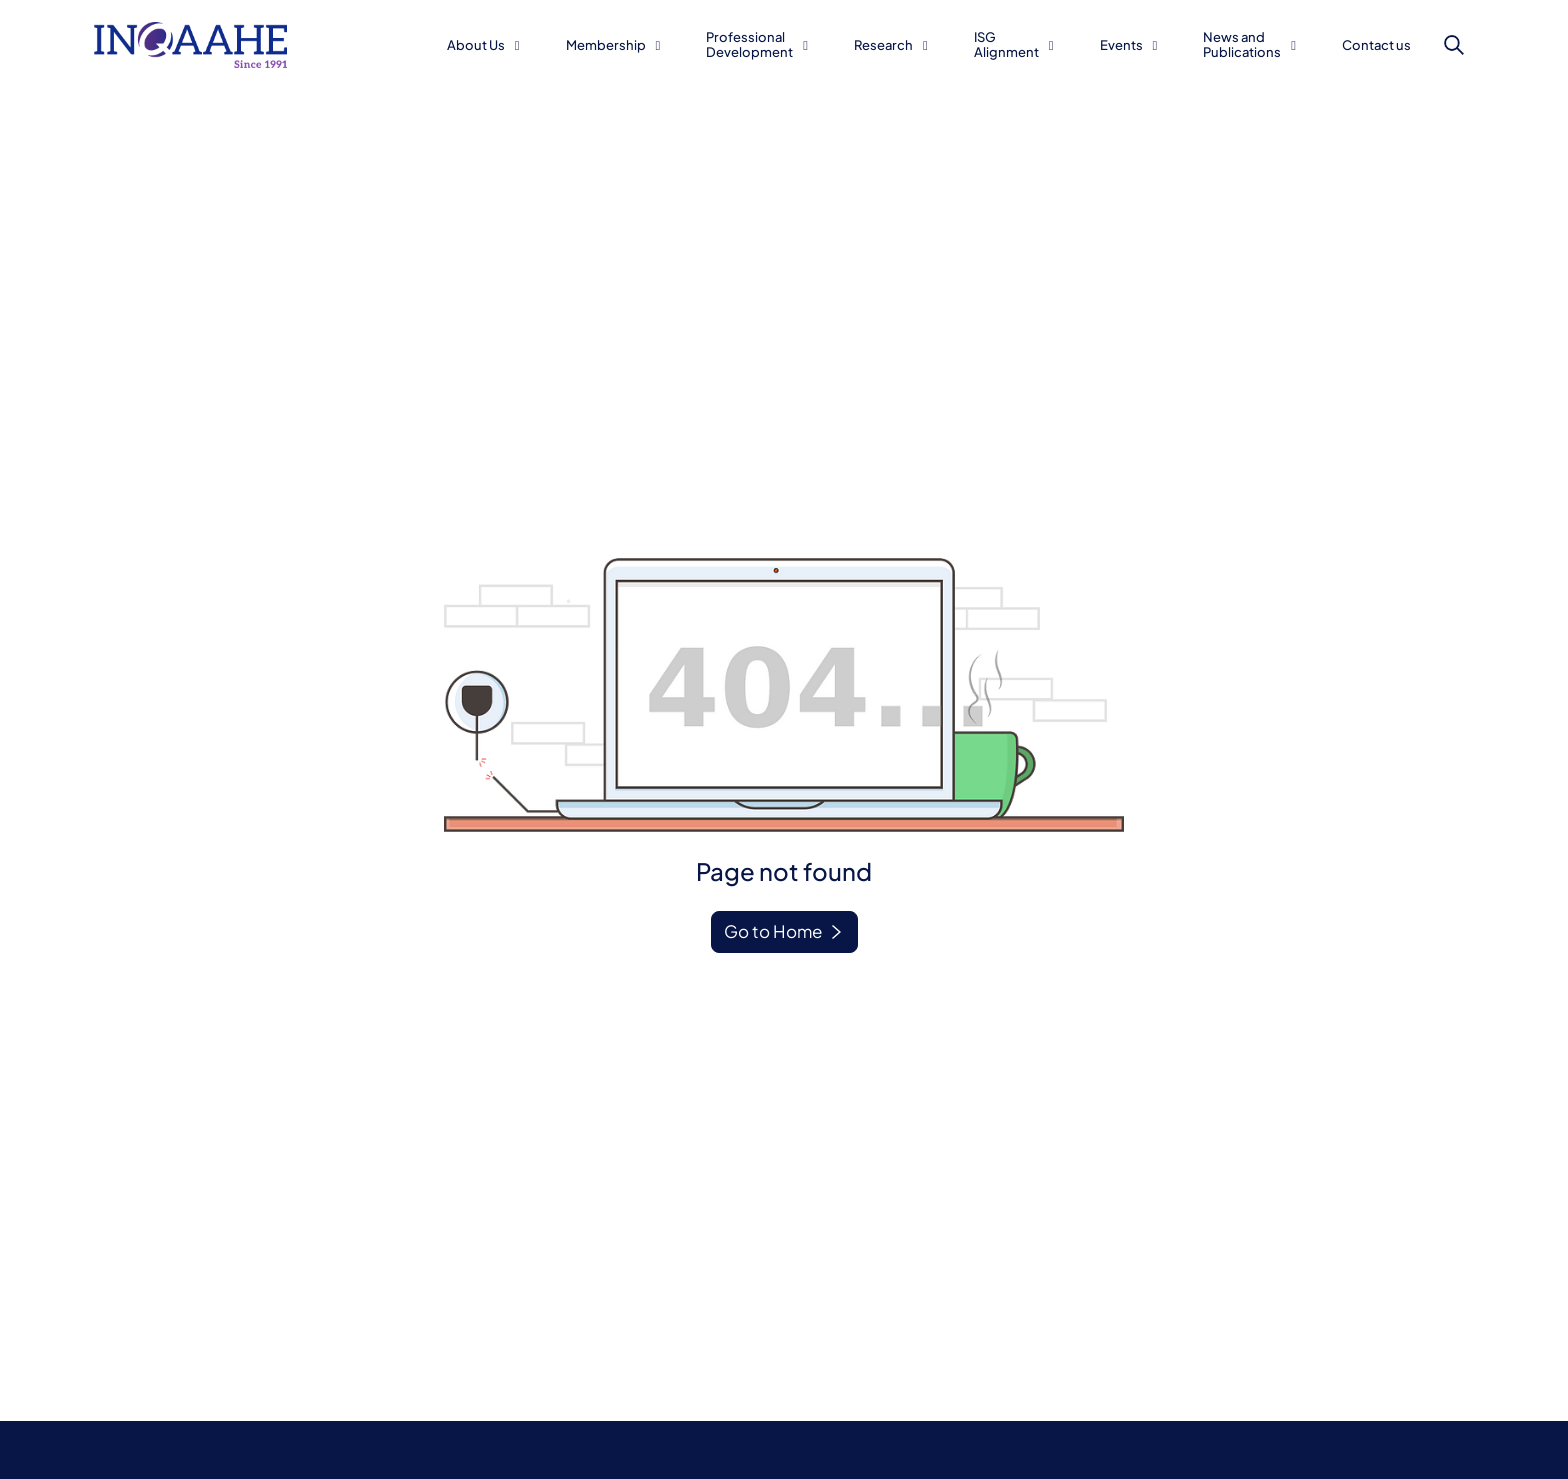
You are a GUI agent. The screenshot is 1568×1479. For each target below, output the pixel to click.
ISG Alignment (1006, 44)
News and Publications (1242, 44)
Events (1121, 45)
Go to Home (773, 931)
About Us (476, 45)
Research (883, 45)
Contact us (1376, 45)
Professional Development (749, 44)
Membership (606, 45)
